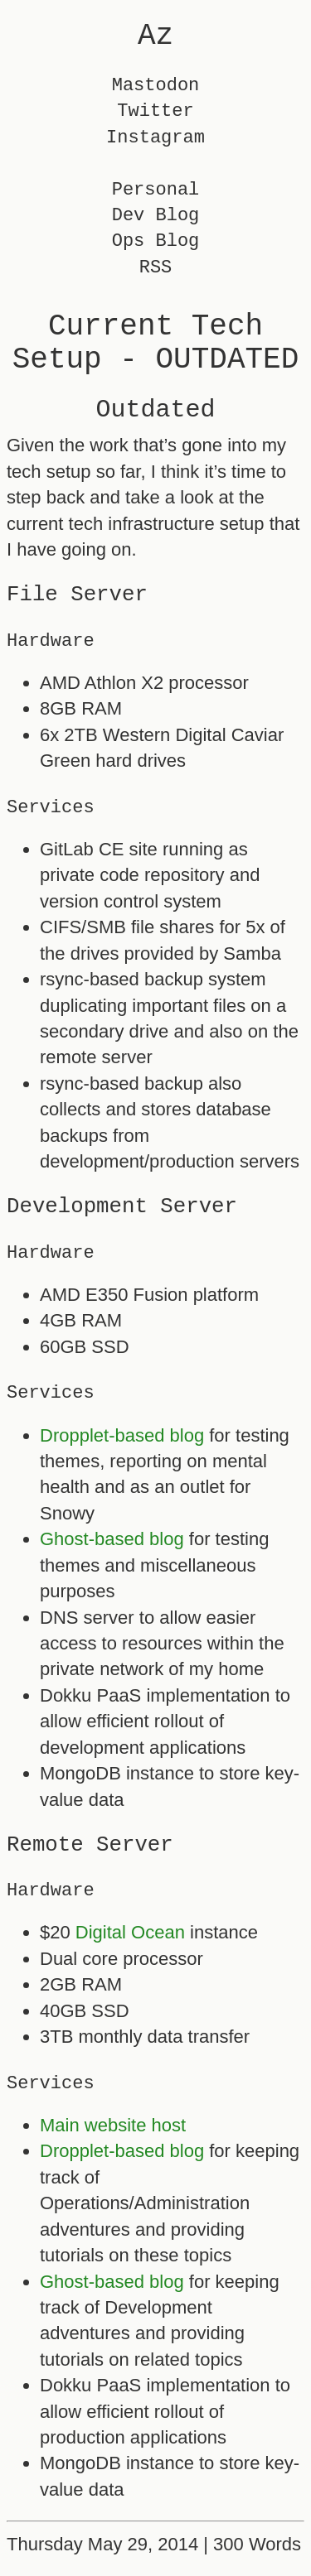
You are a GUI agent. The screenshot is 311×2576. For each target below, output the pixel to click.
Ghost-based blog (112, 1539)
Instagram (155, 138)
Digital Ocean (130, 1932)
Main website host (113, 2125)
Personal (156, 190)
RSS (156, 268)
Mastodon (156, 85)
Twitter (155, 111)
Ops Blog (156, 241)
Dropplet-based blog (122, 1435)
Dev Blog (156, 215)
